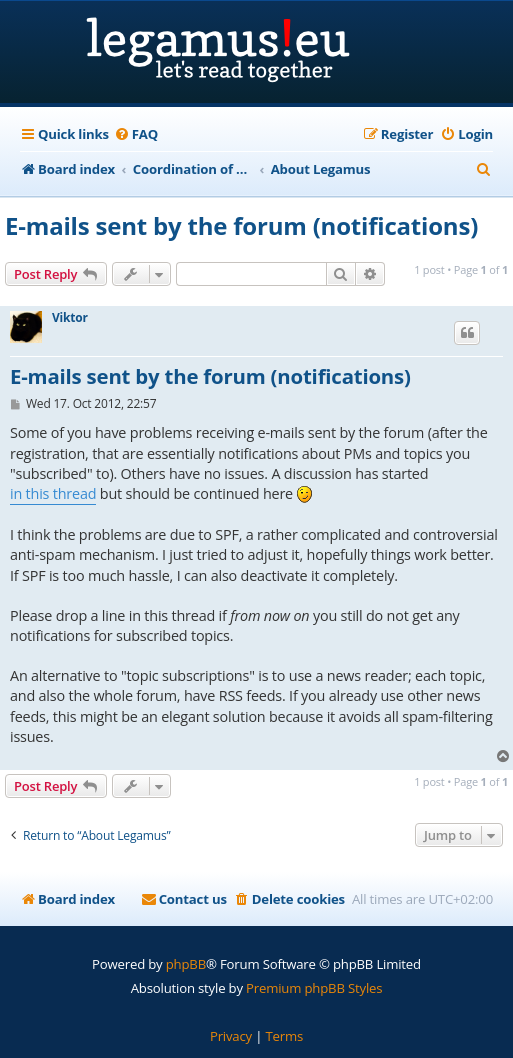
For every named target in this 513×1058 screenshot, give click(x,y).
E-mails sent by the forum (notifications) (241, 225)
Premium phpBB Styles (314, 988)
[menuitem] (136, 134)
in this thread (53, 493)
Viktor (70, 318)
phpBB (186, 964)
